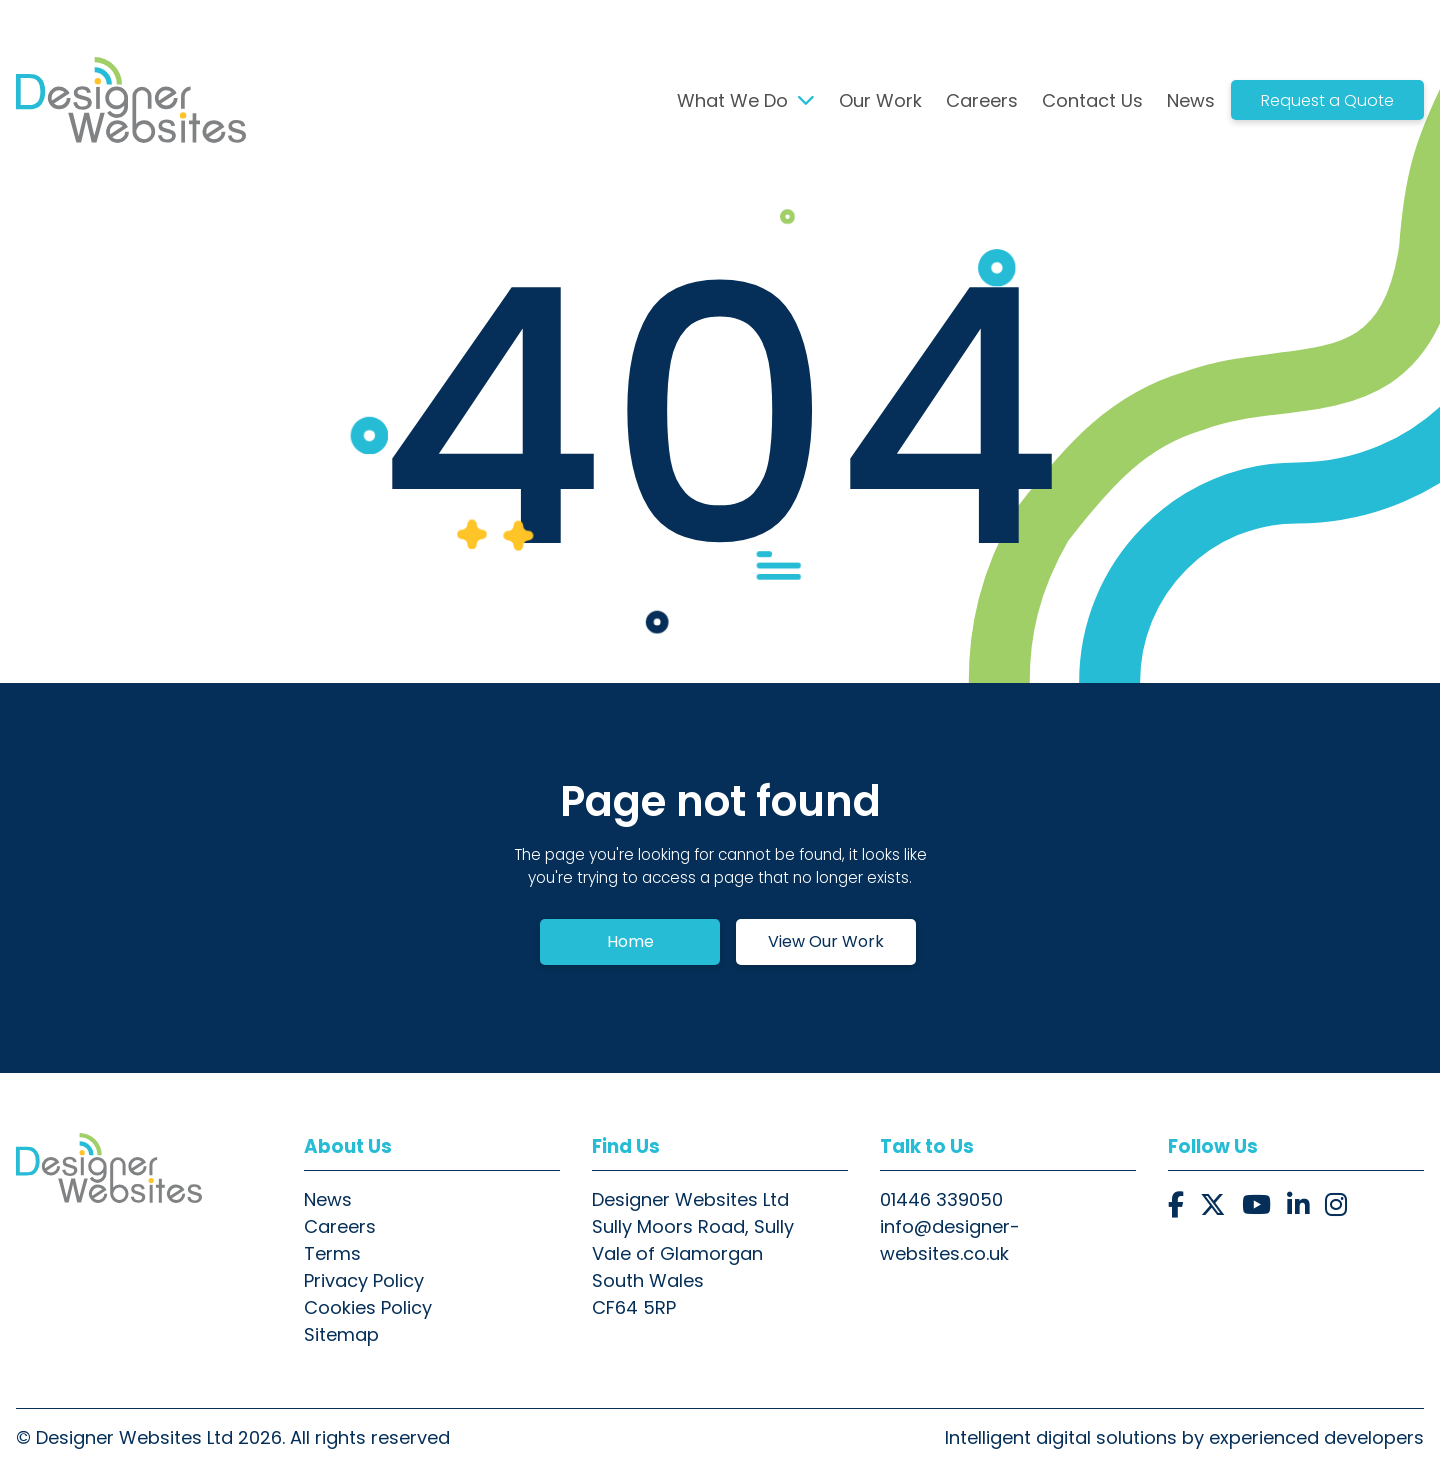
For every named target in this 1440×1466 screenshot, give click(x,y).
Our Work (880, 100)
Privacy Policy (364, 1280)
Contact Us (1092, 100)
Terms (332, 1253)
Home (630, 941)
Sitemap (341, 1334)
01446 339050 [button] (941, 1199)
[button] (1176, 1205)
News (1191, 100)
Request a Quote (1327, 100)
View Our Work (826, 941)
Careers (982, 100)
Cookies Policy (368, 1307)
